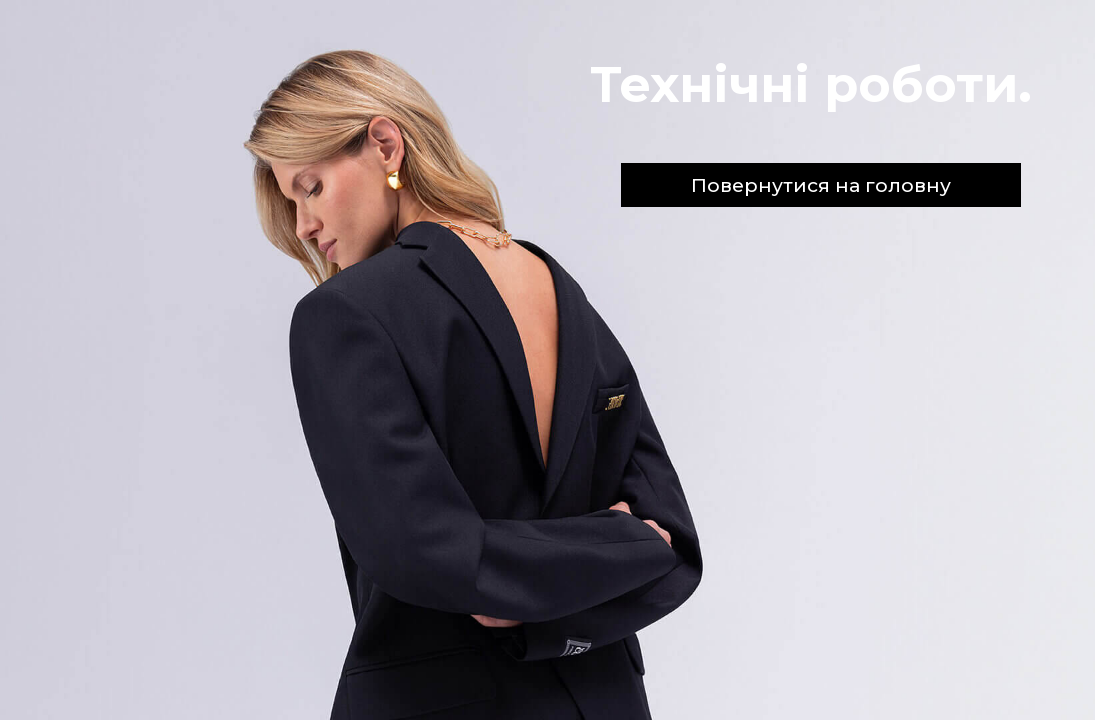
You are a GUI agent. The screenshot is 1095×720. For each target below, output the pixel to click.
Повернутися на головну (821, 185)
